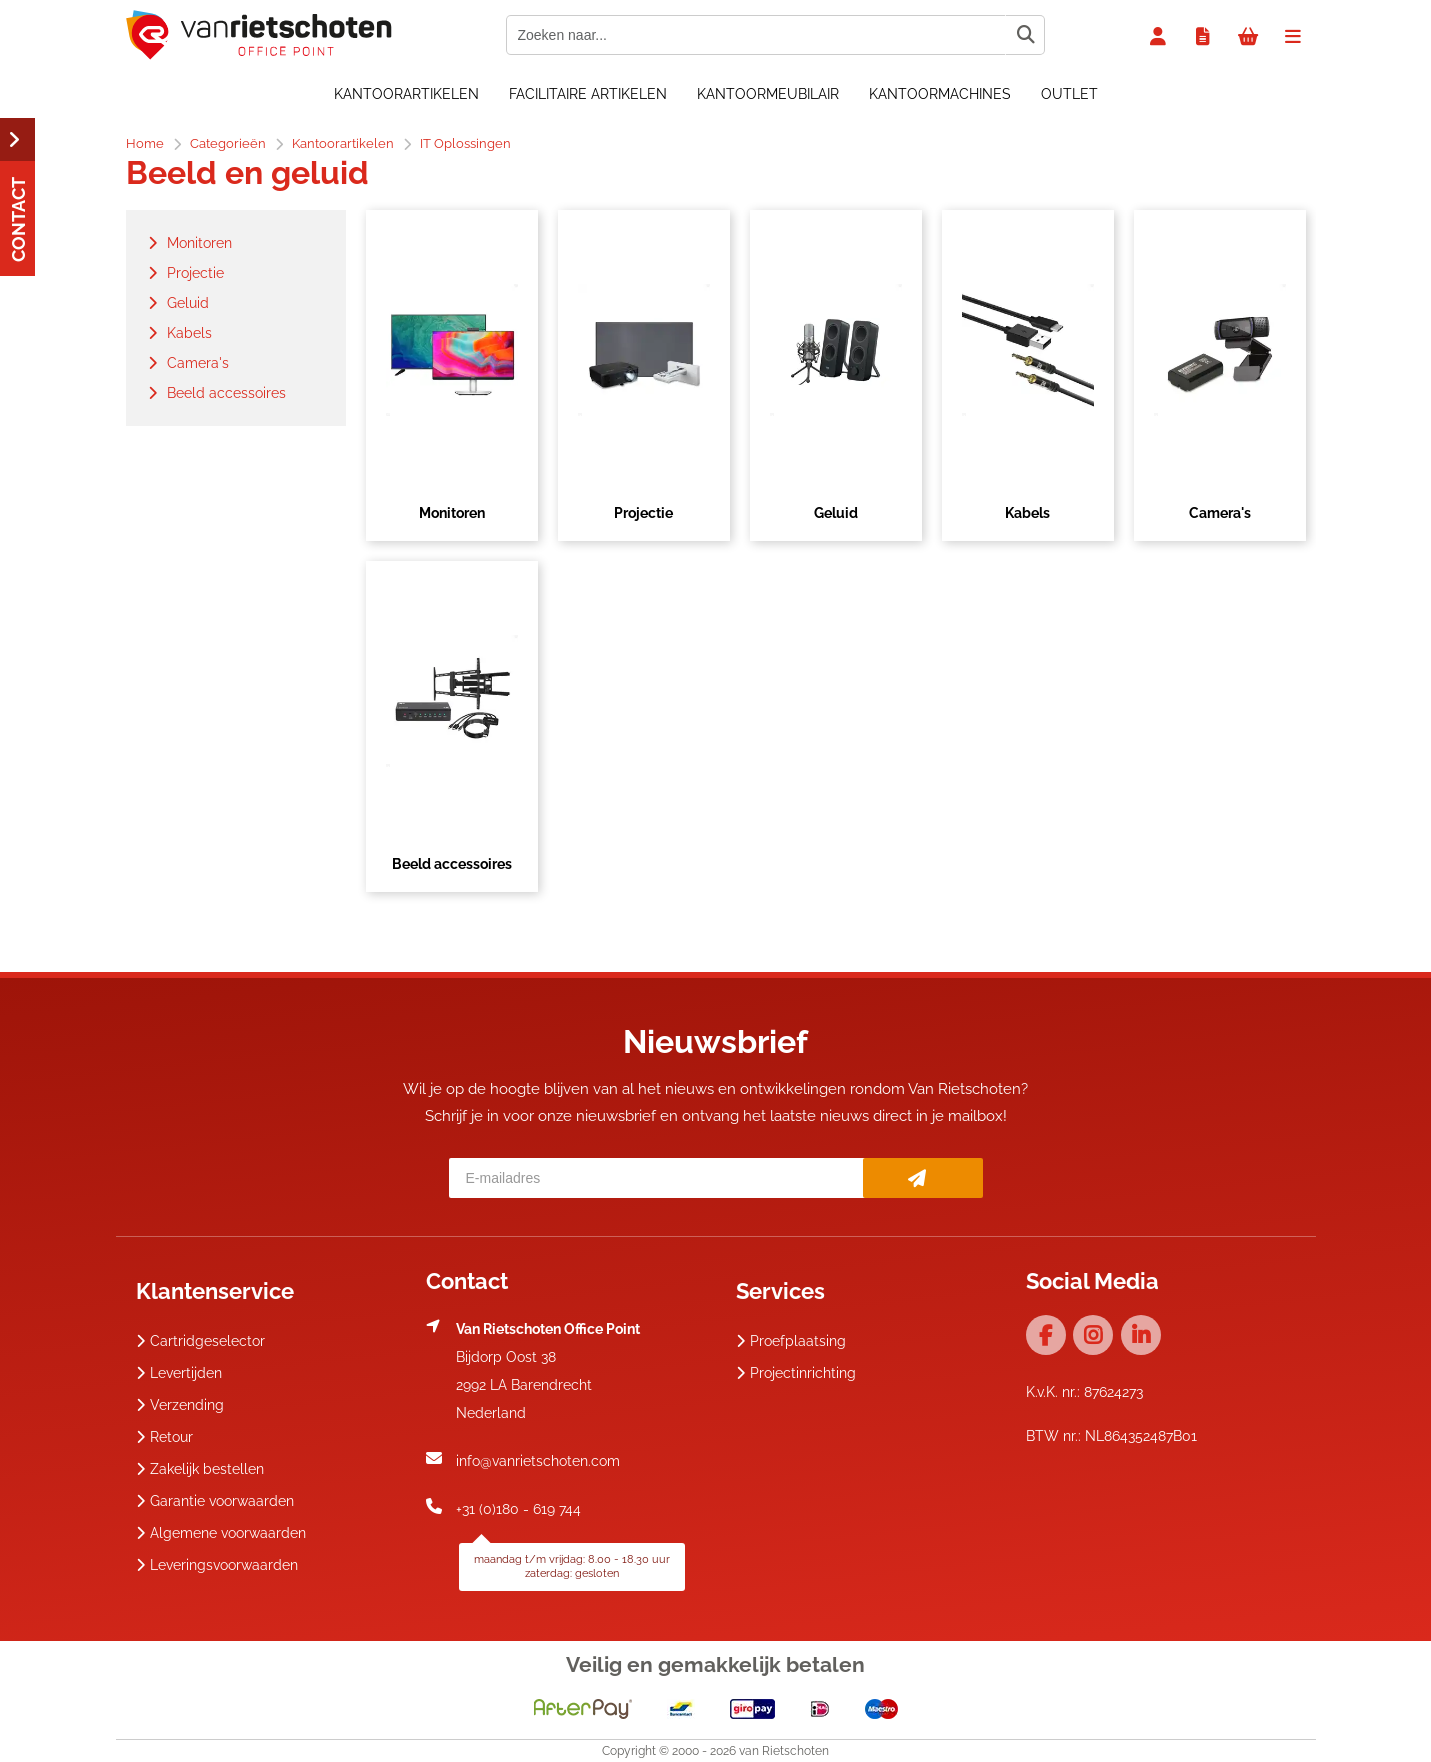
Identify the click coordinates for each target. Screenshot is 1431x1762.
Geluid (836, 513)
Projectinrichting (796, 1373)
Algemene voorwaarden (221, 1533)
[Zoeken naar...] (1025, 35)
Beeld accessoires (452, 864)
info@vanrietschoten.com (538, 1461)
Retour (164, 1437)
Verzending (180, 1405)
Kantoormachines (940, 94)
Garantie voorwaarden (215, 1501)
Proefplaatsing (791, 1341)
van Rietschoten (784, 1751)
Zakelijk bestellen (200, 1469)
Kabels (1027, 513)
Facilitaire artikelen (588, 94)
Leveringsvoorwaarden (217, 1565)
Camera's (1220, 513)
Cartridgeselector (200, 1341)
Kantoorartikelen (406, 94)
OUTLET (1069, 94)
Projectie (643, 513)
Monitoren (452, 513)
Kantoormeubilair (768, 94)
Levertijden (179, 1373)
